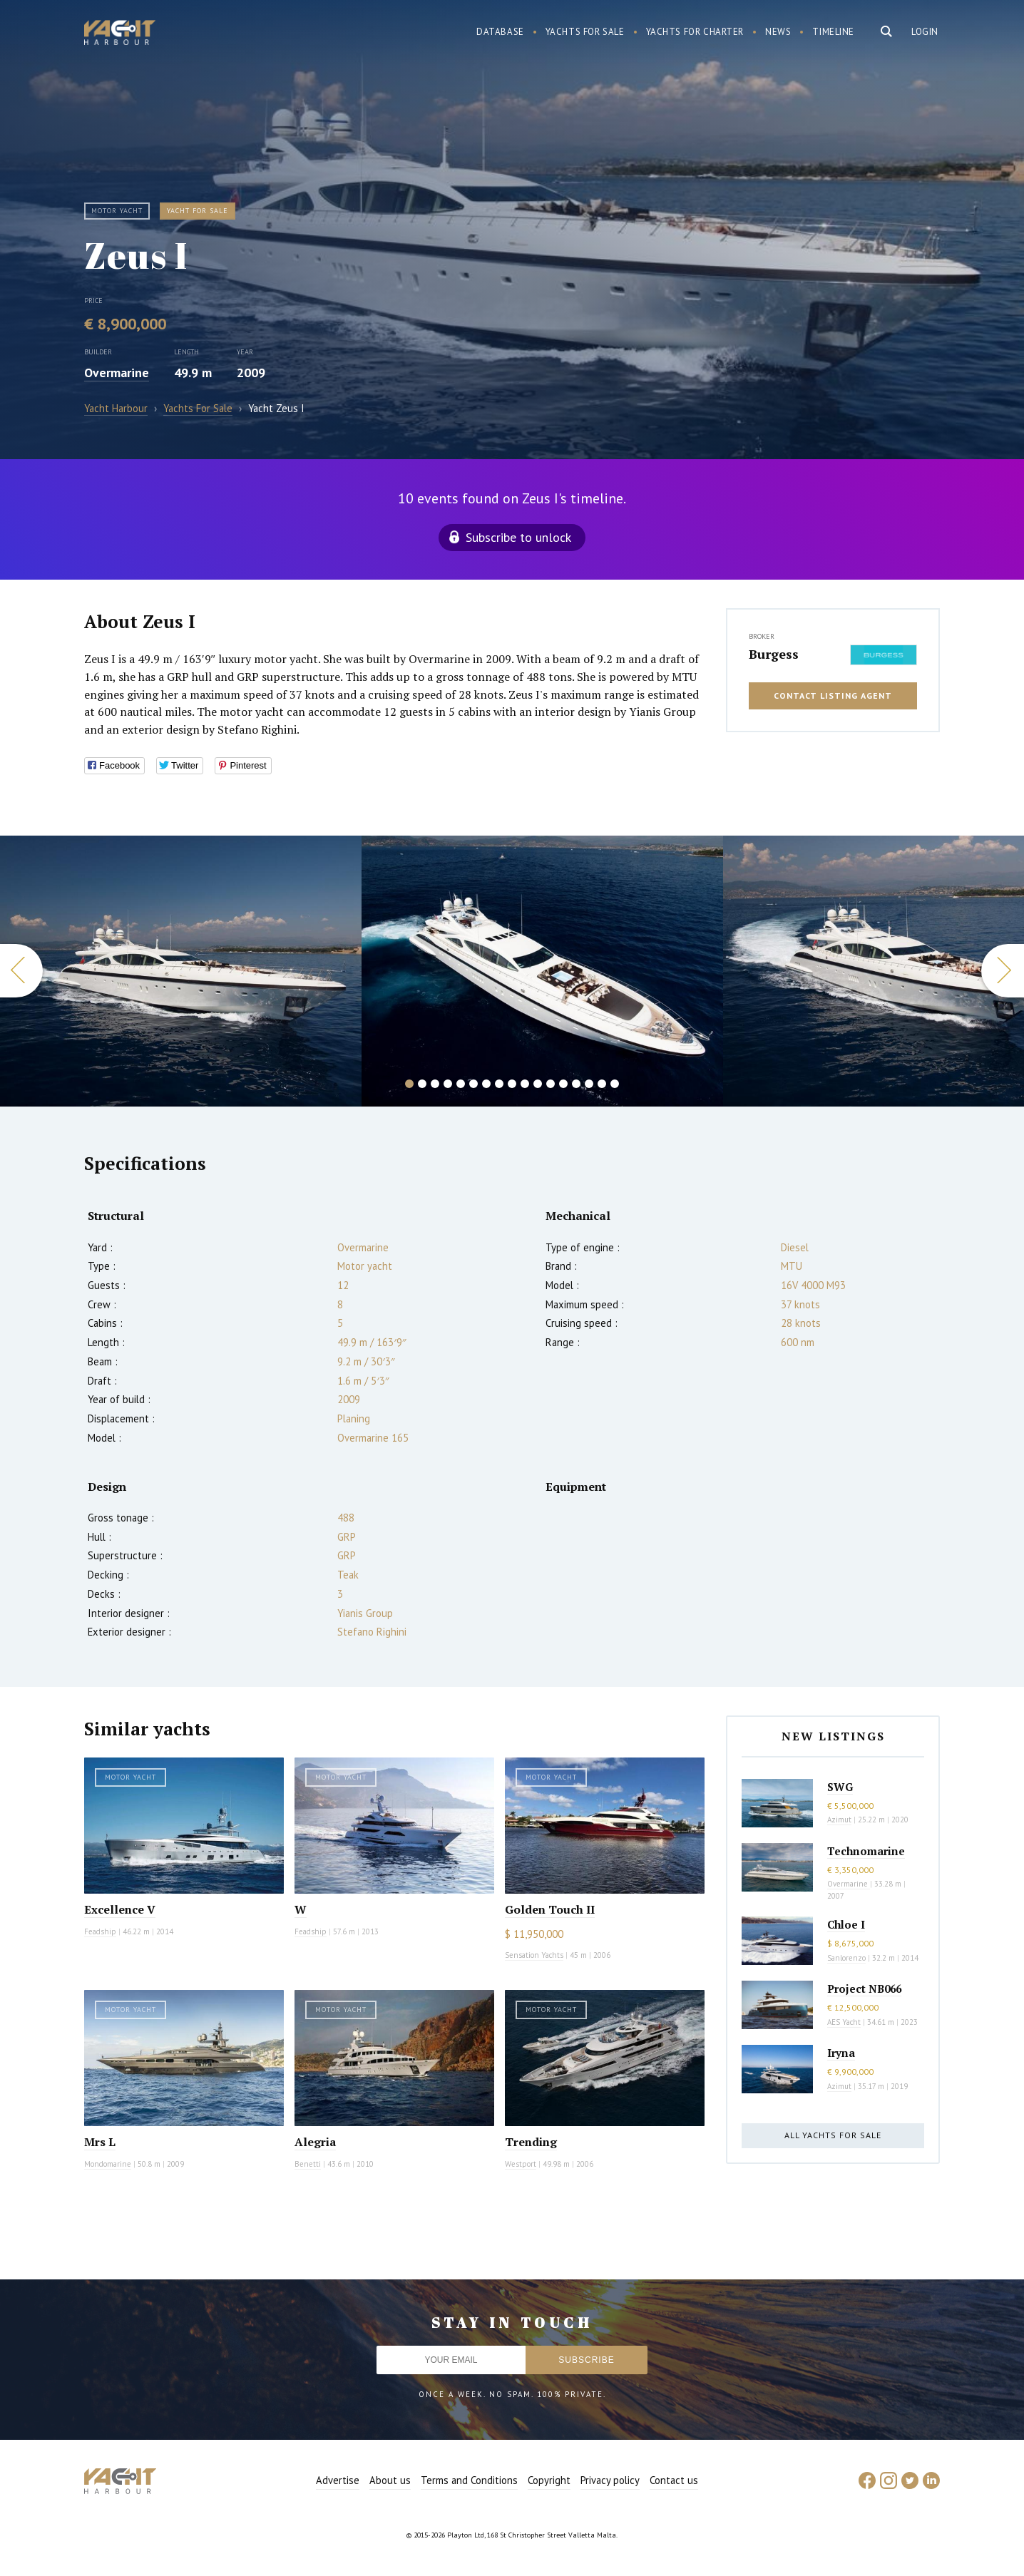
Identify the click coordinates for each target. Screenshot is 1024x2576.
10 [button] (525, 1083)
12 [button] (550, 1083)
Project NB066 (864, 1988)
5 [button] (460, 1083)
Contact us (674, 2480)
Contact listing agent (833, 695)
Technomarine (866, 1851)
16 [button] (602, 1083)
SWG (840, 1787)
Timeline (833, 32)
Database (500, 32)
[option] (542, 971)
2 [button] (422, 1083)
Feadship (100, 1931)
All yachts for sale (832, 2135)
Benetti (308, 2164)
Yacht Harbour (119, 34)
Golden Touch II (550, 1909)
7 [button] (486, 1083)
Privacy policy (610, 2480)
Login (924, 32)
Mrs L (100, 2142)
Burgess (774, 653)
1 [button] (409, 1083)
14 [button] (576, 1083)
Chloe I (846, 1924)
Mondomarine (107, 2164)
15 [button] (589, 1083)
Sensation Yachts (534, 1955)
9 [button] (512, 1083)
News (778, 32)
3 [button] (435, 1083)
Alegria (315, 2142)
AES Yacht (844, 2022)
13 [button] (563, 1083)
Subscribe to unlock (518, 537)
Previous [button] (21, 970)
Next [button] (1002, 970)
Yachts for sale (585, 32)
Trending (531, 2142)
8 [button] (499, 1083)
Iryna (841, 2053)
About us (390, 2480)
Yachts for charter (695, 32)
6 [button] (473, 1083)
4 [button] (448, 1083)
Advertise (337, 2480)
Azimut (839, 1820)
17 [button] (614, 1083)
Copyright (549, 2480)
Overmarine (116, 372)
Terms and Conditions (469, 2480)
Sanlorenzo (846, 1958)
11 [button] (537, 1083)
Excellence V (119, 1909)
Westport (520, 2164)
